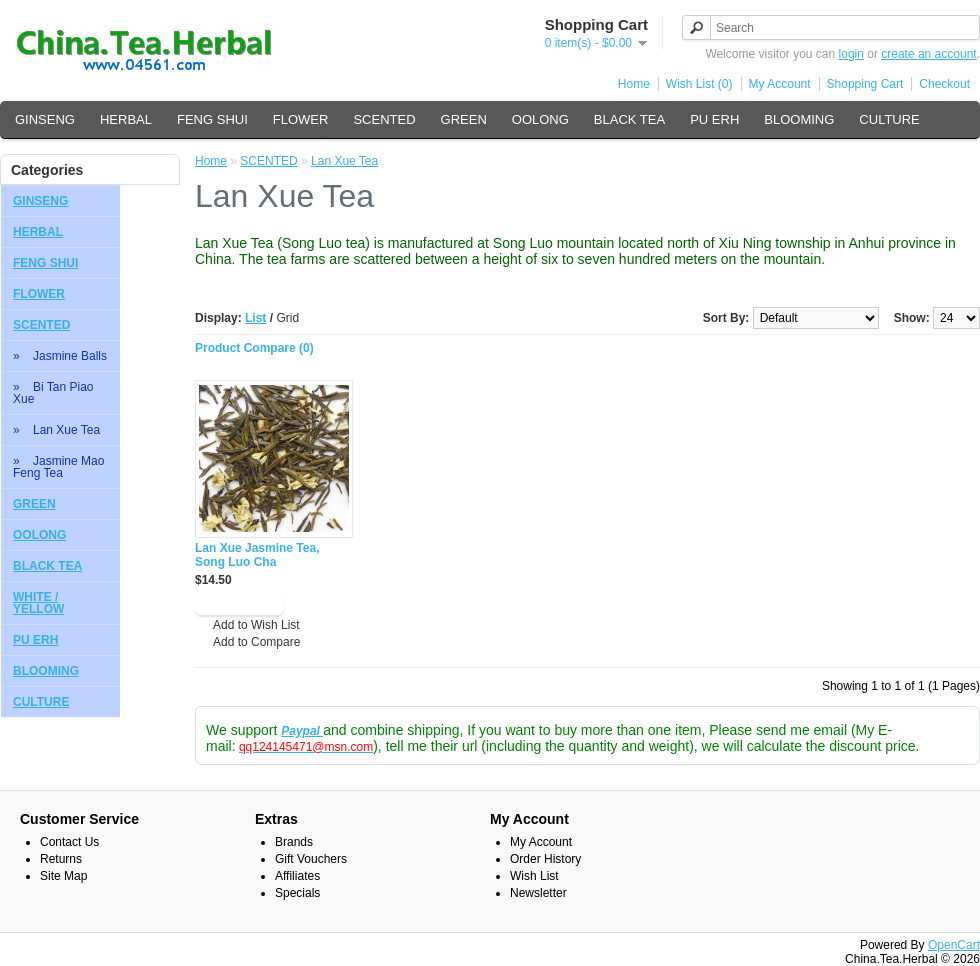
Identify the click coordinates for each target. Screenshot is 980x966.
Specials (297, 893)
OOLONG (540, 119)
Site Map (63, 876)
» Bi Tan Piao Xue (53, 393)
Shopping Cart (865, 84)
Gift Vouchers (311, 859)
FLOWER (301, 119)
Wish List (534, 876)
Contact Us (69, 842)
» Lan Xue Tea (56, 430)
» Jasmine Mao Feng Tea (58, 467)
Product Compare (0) (254, 348)
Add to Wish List (256, 625)
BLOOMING (799, 119)
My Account (780, 84)
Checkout (944, 84)
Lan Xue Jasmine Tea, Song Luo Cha (257, 555)
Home (634, 84)
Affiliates (297, 876)
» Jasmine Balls (60, 356)
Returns (61, 859)
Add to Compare (256, 642)
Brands (294, 842)
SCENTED (384, 119)
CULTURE (889, 119)
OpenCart (954, 945)
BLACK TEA (629, 119)
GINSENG (45, 119)
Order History (545, 859)
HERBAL (126, 119)
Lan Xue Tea (344, 161)
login (851, 54)
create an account (928, 54)
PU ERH (714, 119)
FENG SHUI (212, 119)
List (255, 318)
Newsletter (538, 893)
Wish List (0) (699, 84)
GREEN (464, 119)
